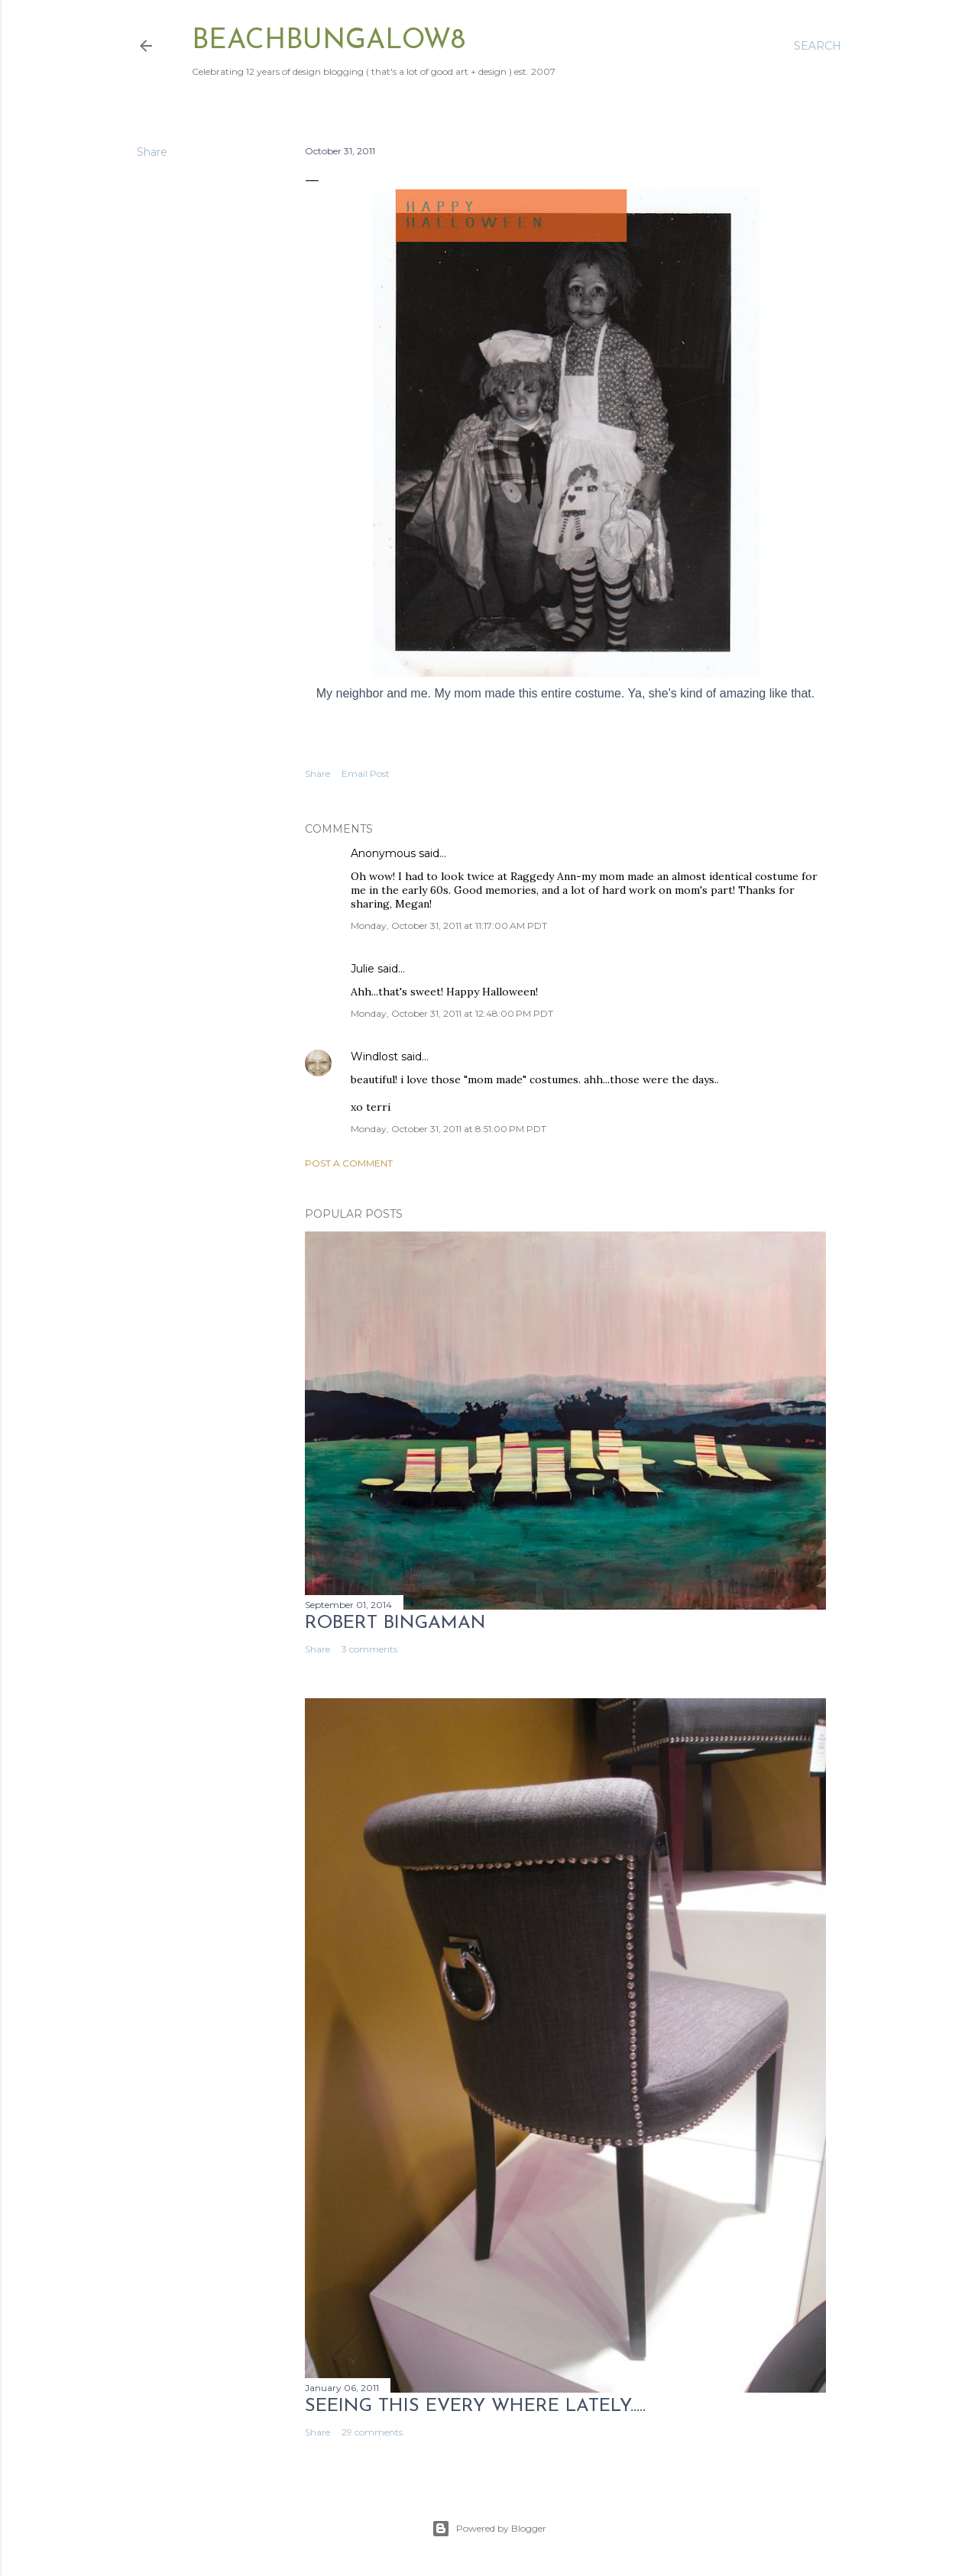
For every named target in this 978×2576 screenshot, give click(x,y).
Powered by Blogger (489, 2528)
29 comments (372, 2432)
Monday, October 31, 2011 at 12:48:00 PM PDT (452, 1013)
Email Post (366, 773)
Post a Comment (349, 1163)
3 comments (369, 1649)
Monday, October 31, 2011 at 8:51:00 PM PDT (448, 1128)
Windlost (374, 1056)
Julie (362, 969)
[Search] (817, 46)
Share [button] (152, 152)
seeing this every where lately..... (475, 2406)
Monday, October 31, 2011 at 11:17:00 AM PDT (449, 925)
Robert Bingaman (395, 1623)
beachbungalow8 (328, 41)
